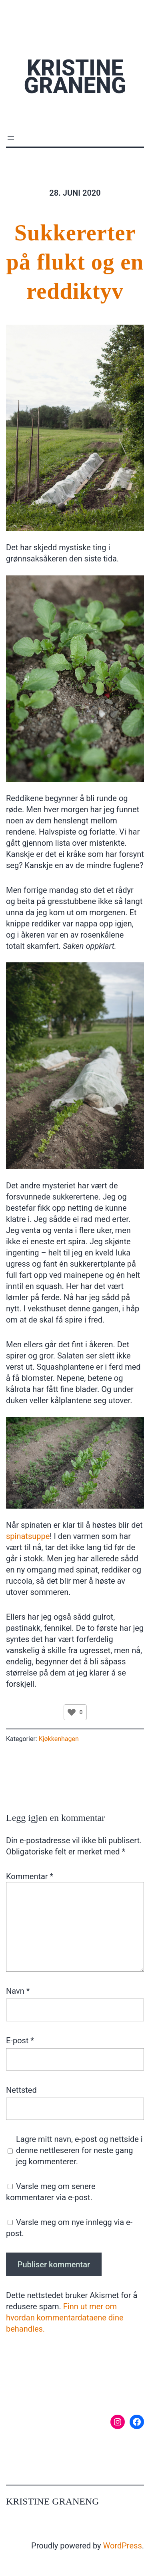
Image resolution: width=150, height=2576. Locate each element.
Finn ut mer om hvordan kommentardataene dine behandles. (65, 2318)
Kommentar (29, 1876)
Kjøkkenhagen (59, 1739)
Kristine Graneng (75, 76)
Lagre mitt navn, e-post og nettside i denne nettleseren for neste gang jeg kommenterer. (79, 2150)
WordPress (122, 2545)
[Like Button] (72, 1712)
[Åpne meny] (11, 138)
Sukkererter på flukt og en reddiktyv (75, 261)
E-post (20, 2040)
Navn (18, 1991)
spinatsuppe (28, 1536)
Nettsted (21, 2090)
